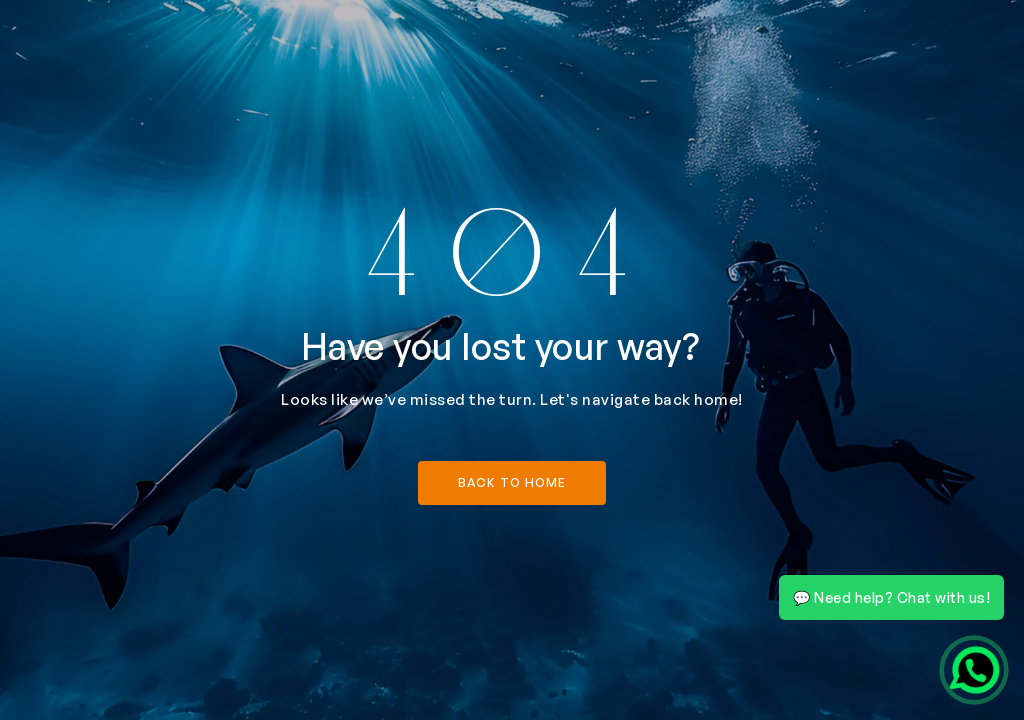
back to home (512, 482)
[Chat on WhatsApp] (974, 670)
